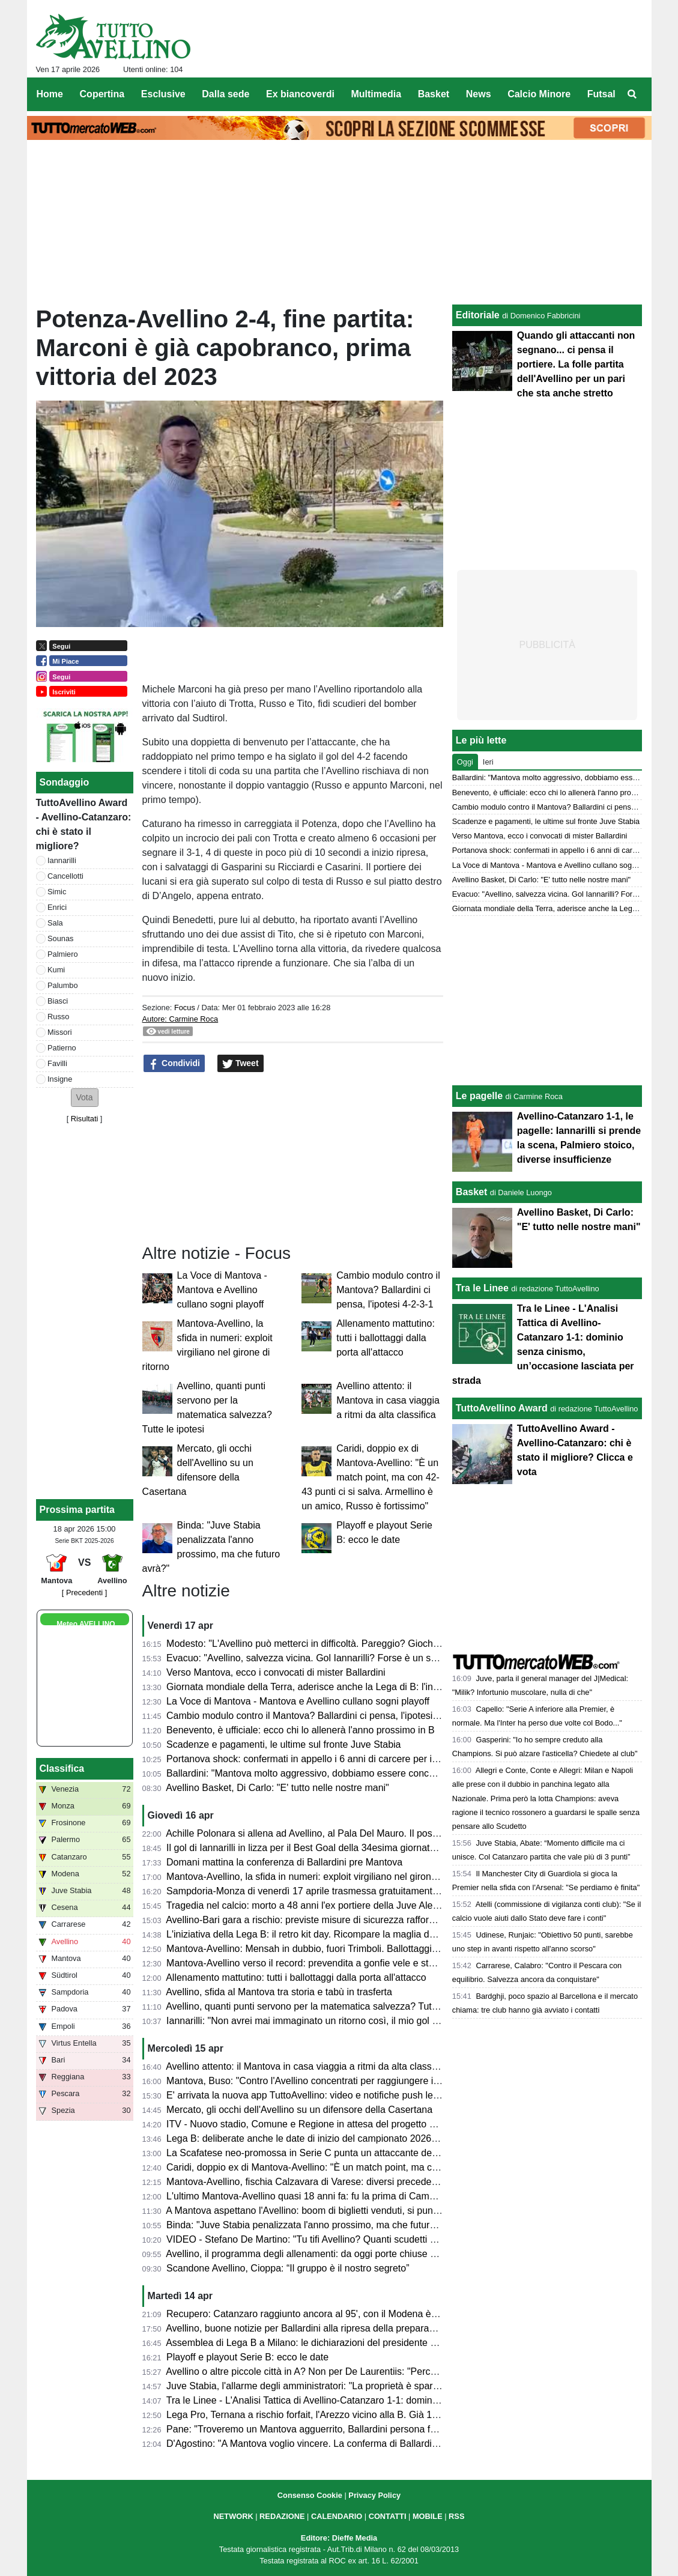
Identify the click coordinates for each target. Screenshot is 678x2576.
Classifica (62, 1768)
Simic (56, 891)
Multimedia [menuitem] (376, 94)
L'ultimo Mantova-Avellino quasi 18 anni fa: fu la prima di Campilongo (313, 2196)
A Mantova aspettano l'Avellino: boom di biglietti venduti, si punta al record (323, 2210)
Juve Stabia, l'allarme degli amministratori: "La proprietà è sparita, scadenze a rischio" (348, 2386)
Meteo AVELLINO (85, 1624)
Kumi (56, 969)
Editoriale (478, 315)
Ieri (488, 761)
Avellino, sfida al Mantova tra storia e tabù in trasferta (279, 1992)
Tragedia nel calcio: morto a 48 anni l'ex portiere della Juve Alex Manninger (326, 1905)
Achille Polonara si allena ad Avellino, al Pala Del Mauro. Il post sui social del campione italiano (368, 1833)
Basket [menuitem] (433, 94)
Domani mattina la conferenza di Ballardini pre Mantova (284, 1862)
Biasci (57, 1000)
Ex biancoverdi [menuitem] (300, 94)
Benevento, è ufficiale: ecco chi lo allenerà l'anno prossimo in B (300, 1730)
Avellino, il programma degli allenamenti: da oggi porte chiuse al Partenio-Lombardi (342, 2254)
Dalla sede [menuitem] (225, 94)
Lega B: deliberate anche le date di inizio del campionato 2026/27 (305, 2138)
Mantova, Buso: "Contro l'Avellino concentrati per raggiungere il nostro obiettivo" (336, 2081)
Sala (55, 922)
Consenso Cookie (309, 2495)
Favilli (57, 1063)
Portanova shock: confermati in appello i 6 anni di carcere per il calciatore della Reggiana (355, 1759)
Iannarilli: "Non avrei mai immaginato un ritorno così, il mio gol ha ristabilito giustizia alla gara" (364, 2021)
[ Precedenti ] (84, 1592)
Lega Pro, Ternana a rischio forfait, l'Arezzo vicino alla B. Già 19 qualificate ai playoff (345, 2415)
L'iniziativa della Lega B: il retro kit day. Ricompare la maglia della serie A (321, 1934)
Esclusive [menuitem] (163, 94)
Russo (58, 1016)
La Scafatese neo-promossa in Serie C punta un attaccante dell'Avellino (318, 2153)
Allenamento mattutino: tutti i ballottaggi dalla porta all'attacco (385, 1337)
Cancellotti (65, 875)
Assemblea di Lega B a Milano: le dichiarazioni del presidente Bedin (310, 2343)
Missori (59, 1032)
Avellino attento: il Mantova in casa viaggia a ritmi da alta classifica (388, 1400)
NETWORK (233, 2516)
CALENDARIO (336, 2516)
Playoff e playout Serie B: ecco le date (247, 2357)
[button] (84, 1097)
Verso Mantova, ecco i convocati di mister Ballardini (276, 1672)
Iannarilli (61, 860)
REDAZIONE (281, 2516)
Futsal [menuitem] (601, 94)
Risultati (84, 1118)
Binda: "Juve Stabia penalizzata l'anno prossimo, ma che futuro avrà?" (315, 2225)
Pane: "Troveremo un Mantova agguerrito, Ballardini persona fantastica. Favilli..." (338, 2429)
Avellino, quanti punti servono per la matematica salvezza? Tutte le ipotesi (323, 2006)
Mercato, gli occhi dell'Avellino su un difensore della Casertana (299, 2110)
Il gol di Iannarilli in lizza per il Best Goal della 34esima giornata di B (310, 1848)
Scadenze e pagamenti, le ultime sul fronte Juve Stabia (283, 1744)
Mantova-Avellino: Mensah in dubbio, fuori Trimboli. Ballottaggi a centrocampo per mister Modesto (374, 1949)
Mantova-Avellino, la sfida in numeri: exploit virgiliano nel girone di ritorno (321, 1876)
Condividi (174, 1063)
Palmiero (62, 954)
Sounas (60, 938)
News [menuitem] (478, 94)
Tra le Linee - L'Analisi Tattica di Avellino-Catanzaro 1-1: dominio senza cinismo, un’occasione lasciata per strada (406, 2400)
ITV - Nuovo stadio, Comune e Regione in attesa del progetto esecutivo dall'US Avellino (352, 2124)
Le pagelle (479, 1096)
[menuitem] (631, 94)
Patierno (61, 1047)
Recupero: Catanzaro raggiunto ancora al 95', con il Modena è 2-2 (306, 2314)
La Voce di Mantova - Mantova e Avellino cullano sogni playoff (222, 1289)
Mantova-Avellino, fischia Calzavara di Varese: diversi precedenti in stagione (328, 2182)
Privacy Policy (374, 2495)
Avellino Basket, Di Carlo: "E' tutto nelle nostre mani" (277, 1788)
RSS (456, 2516)
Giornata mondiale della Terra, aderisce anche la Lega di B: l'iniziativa (314, 1687)
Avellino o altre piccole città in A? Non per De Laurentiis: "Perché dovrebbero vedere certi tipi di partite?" (387, 2371)
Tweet (240, 1063)
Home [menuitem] (50, 94)
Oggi (465, 761)
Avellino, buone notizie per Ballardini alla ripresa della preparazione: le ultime (329, 2328)
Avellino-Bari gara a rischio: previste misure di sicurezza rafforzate (306, 1920)
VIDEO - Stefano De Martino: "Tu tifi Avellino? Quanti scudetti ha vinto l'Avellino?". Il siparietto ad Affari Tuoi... (398, 2239)
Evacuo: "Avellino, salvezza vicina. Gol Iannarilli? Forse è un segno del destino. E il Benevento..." (373, 1658)
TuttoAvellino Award (502, 1408)
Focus (184, 1007)
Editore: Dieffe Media (339, 2537)
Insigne (59, 1078)
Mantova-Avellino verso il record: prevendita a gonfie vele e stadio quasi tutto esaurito (348, 1963)
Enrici (57, 907)
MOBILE (428, 2516)
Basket (471, 1192)
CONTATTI (388, 2516)
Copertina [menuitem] (102, 94)
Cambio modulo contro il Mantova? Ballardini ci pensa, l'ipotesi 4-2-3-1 (388, 1289)
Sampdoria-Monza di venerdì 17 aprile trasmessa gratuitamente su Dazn (321, 1891)
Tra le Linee (482, 1288)
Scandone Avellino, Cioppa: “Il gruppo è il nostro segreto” (287, 2268)
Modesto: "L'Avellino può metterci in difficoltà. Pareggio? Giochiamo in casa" (328, 1643)
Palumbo (62, 985)
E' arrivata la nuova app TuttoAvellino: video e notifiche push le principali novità (334, 2095)
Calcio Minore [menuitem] (539, 94)
